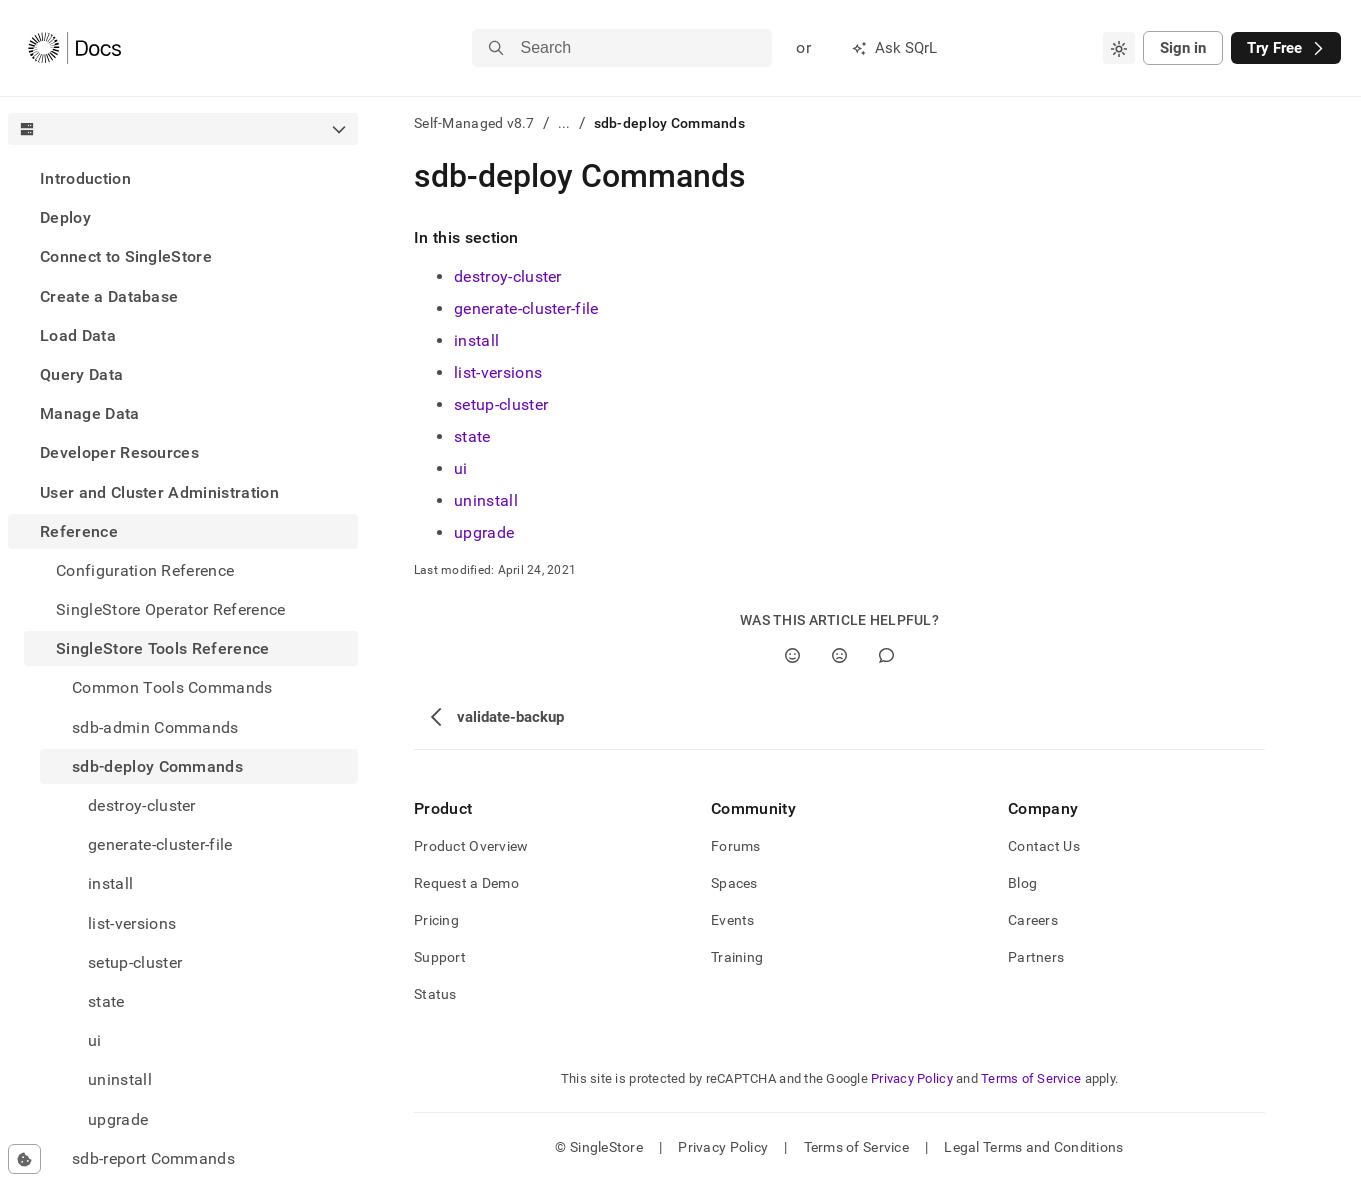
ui (461, 468)
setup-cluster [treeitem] (135, 962)
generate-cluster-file (526, 308)
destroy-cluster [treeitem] (142, 805)
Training (737, 957)
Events (733, 920)
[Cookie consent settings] (24, 1159)
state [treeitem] (106, 1001)
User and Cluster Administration (159, 492)
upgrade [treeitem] (118, 1119)
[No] (839, 655)
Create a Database (109, 296)
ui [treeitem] (95, 1040)
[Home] (74, 48)
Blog (1022, 883)
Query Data (81, 374)
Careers (1033, 920)
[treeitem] (183, 178)
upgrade (484, 532)
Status (435, 994)
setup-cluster (501, 404)
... (564, 123)
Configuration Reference (145, 570)
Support (440, 957)
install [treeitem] (110, 883)
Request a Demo (466, 883)
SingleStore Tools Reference (163, 648)
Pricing (436, 920)
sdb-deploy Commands (157, 766)
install (476, 340)
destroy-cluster (508, 276)
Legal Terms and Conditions (1033, 1147)
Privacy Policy (912, 1078)
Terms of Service (1031, 1078)
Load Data (78, 335)
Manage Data (90, 413)
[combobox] (1119, 48)
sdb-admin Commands (155, 727)
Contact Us (1044, 846)
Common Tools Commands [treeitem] (172, 687)
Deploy (65, 217)
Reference (79, 531)
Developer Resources (119, 452)
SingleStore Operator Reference (171, 609)
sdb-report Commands (153, 1158)
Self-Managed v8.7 (474, 123)
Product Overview (471, 846)
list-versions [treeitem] (132, 923)
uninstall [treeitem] (120, 1079)
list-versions (498, 372)
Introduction (85, 178)
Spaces (734, 883)
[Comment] (886, 655)
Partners (1036, 957)
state (472, 436)
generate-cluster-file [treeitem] (160, 844)
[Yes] (792, 655)
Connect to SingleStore (126, 256)
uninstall (486, 500)
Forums (736, 846)
